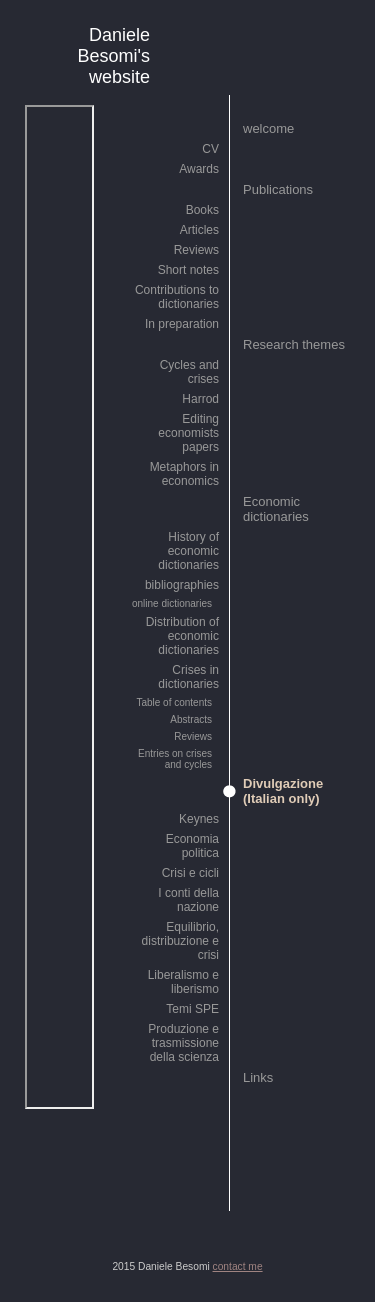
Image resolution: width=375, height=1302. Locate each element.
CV (210, 149)
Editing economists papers (188, 433)
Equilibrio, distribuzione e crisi (180, 941)
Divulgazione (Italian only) (283, 791)
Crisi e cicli (190, 873)
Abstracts (191, 719)
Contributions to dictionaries (177, 297)
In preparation (182, 324)
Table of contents (174, 702)
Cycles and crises (189, 372)
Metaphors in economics (184, 474)
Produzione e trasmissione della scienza (183, 1043)
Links (258, 1077)
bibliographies (182, 585)
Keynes (199, 819)
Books (202, 210)
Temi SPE (192, 1009)
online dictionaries (172, 603)
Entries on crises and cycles (175, 759)
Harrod (200, 399)
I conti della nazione (188, 900)
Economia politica (192, 846)
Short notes (188, 270)
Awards (199, 169)
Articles (199, 230)
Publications (278, 189)
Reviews (196, 250)
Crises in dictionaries (188, 677)
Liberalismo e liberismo (183, 982)
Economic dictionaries (276, 509)
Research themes (294, 344)
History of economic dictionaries (188, 551)
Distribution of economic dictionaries (182, 636)
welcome (268, 128)
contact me (238, 1266)
